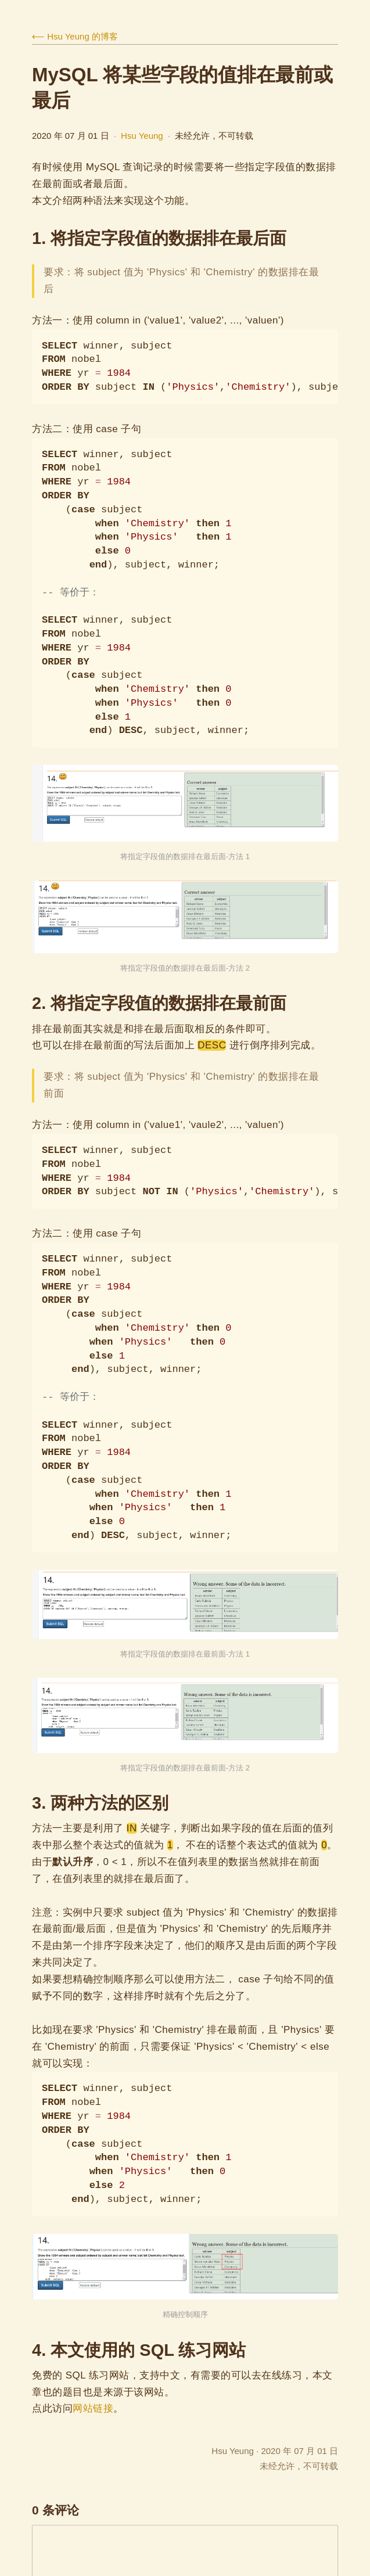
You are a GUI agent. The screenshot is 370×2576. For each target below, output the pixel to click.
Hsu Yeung (142, 136)
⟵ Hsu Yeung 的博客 (75, 36)
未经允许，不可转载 (299, 2466)
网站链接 (93, 2408)
